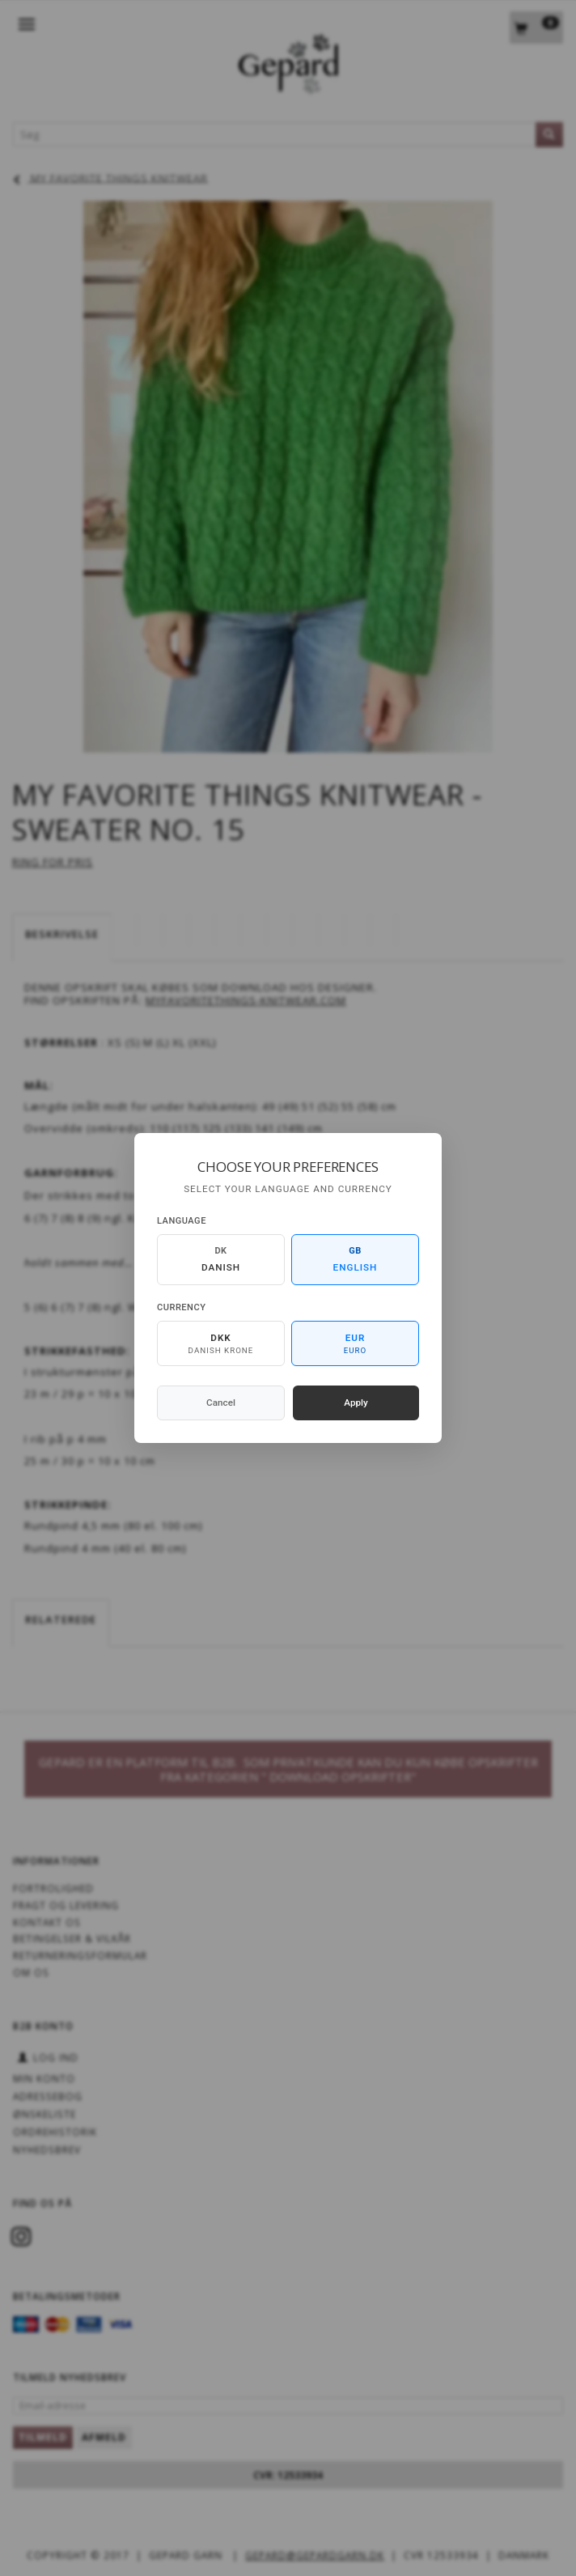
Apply (356, 1402)
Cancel (220, 1402)
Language (181, 1221)
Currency (181, 1307)
